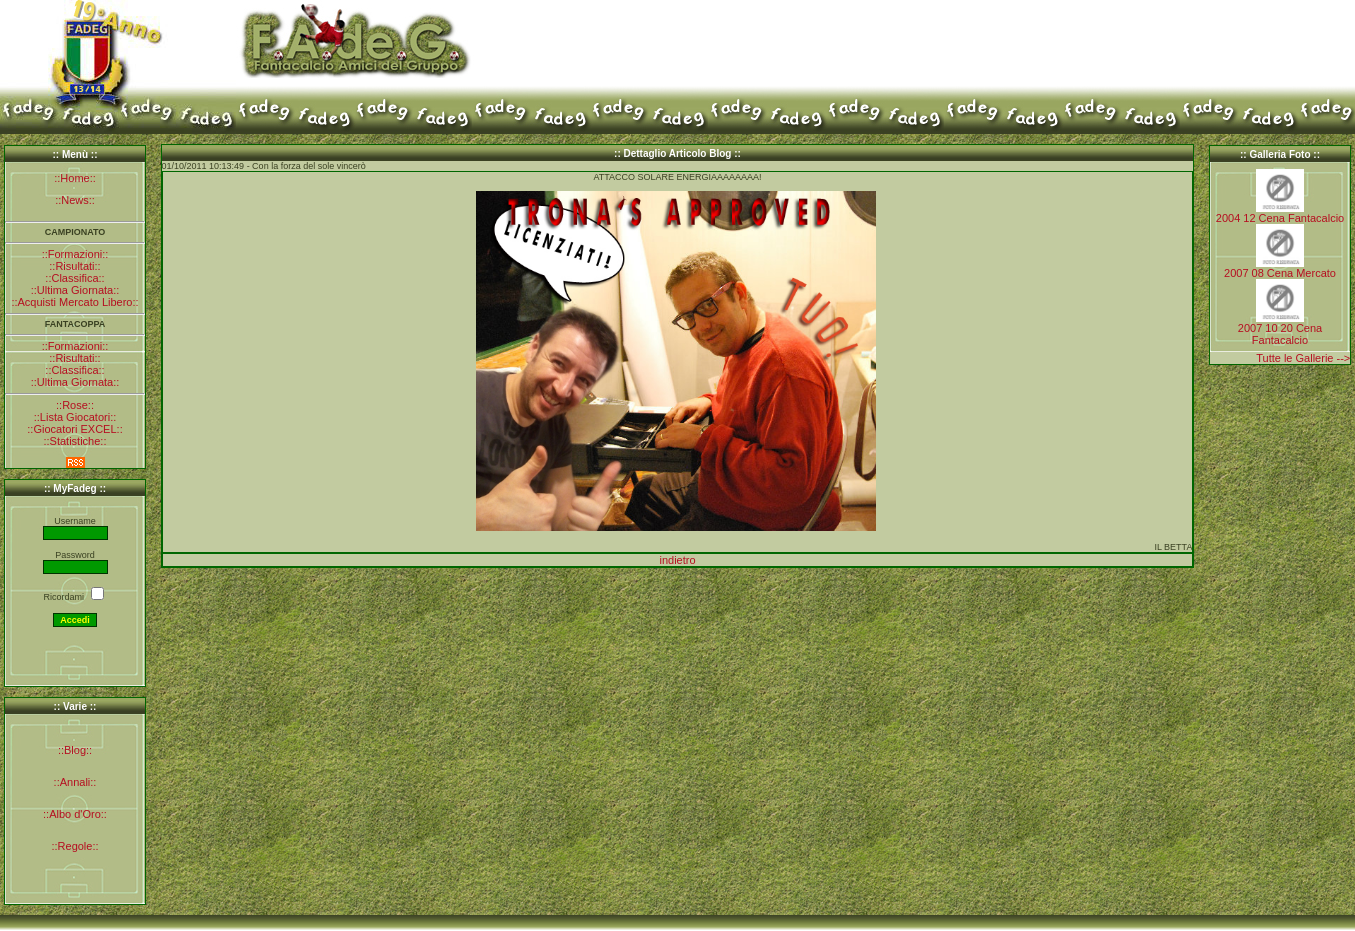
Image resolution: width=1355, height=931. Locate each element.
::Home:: (75, 178)
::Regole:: (74, 846)
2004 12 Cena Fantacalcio (1280, 218)
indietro (677, 560)
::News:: (75, 200)
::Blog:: (75, 750)
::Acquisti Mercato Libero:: (74, 302)
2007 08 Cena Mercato (1280, 273)
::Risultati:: (74, 266)
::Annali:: (75, 782)
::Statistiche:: (75, 441)
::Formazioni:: (75, 254)
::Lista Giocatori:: (75, 417)
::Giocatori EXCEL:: (74, 429)
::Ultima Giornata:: (75, 290)
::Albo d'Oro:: (75, 814)
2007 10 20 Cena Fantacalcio (1280, 334)
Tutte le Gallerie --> (1303, 358)
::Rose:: (75, 405)
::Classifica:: (74, 278)
